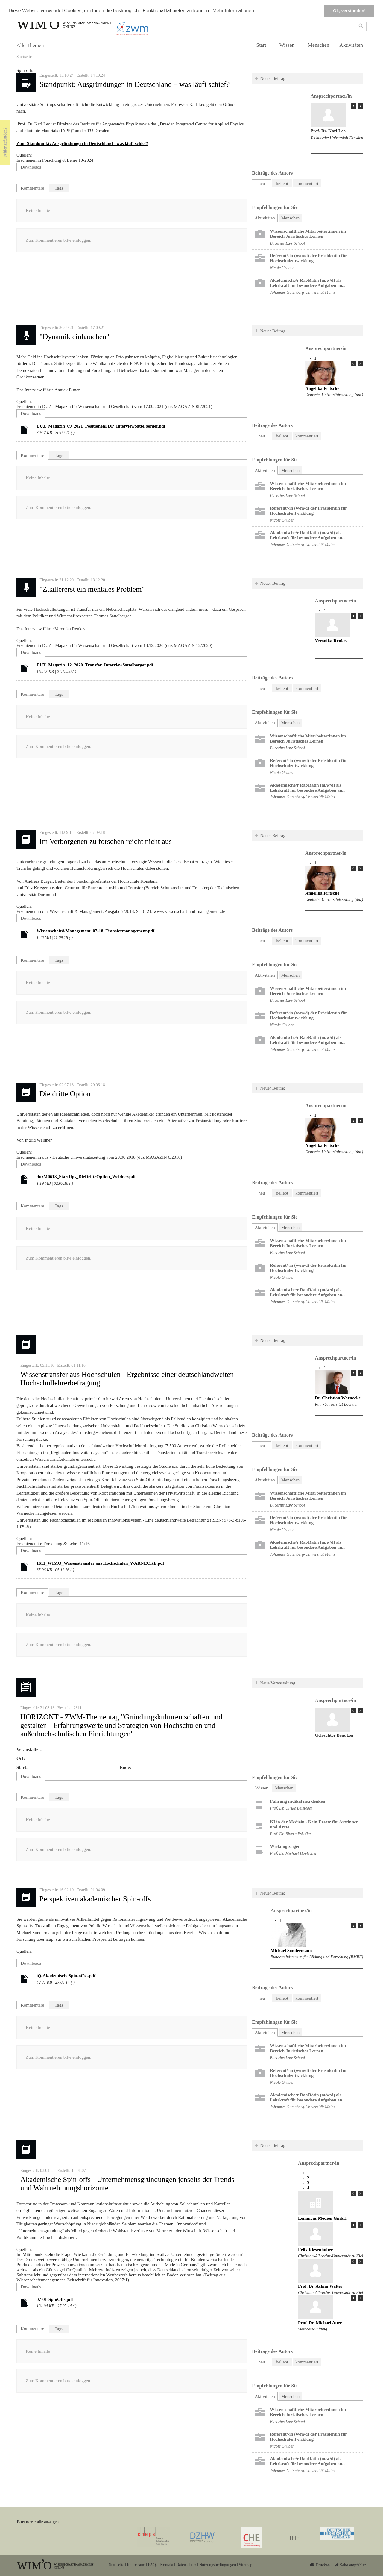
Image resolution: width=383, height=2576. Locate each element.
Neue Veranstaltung (277, 1683)
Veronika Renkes (331, 640)
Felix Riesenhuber (315, 2249)
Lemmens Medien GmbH (322, 2218)
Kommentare (32, 188)
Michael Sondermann (291, 1950)
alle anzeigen (48, 2521)
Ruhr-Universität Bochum (336, 1404)
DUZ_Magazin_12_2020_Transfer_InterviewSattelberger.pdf (95, 665)
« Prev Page (353, 106)
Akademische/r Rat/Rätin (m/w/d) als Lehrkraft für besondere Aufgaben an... (307, 283)
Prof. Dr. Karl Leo (328, 130)
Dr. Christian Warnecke (338, 1397)
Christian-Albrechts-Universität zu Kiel (330, 2256)
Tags (59, 188)
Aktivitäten (351, 45)
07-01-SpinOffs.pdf (55, 2299)
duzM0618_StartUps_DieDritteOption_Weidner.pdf (86, 1176)
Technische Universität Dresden (337, 138)
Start (261, 45)
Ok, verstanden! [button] (349, 10)
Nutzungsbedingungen (217, 2565)
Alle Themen (30, 45)
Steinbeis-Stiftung (312, 2329)
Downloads (31, 167)
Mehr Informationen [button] (233, 10)
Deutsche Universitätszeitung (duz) (334, 395)
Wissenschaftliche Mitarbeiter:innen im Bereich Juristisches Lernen (308, 234)
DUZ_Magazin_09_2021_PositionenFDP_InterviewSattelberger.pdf (101, 426)
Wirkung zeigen (285, 1846)
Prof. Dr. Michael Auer (320, 2322)
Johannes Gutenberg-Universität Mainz (302, 292)
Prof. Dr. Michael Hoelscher (293, 1853)
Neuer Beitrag (272, 78)
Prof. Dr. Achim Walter (320, 2286)
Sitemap (245, 2565)
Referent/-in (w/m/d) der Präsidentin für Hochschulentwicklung (308, 258)
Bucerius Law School (287, 243)
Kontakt (166, 2565)
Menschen (318, 45)
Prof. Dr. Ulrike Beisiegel (291, 1808)
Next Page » (360, 106)
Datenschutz (186, 2565)
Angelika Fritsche (322, 388)
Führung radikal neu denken (297, 1801)
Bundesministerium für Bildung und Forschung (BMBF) (316, 1957)
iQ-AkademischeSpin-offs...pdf (66, 1975)
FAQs (152, 2565)
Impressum (136, 2565)
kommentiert (306, 183)
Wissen (287, 45)
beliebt (282, 183)
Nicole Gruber (282, 268)
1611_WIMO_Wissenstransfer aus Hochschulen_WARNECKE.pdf (100, 1563)
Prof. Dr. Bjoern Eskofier (290, 1834)
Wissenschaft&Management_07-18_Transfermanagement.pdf (95, 930)
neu (262, 183)
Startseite (24, 56)
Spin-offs (24, 70)
